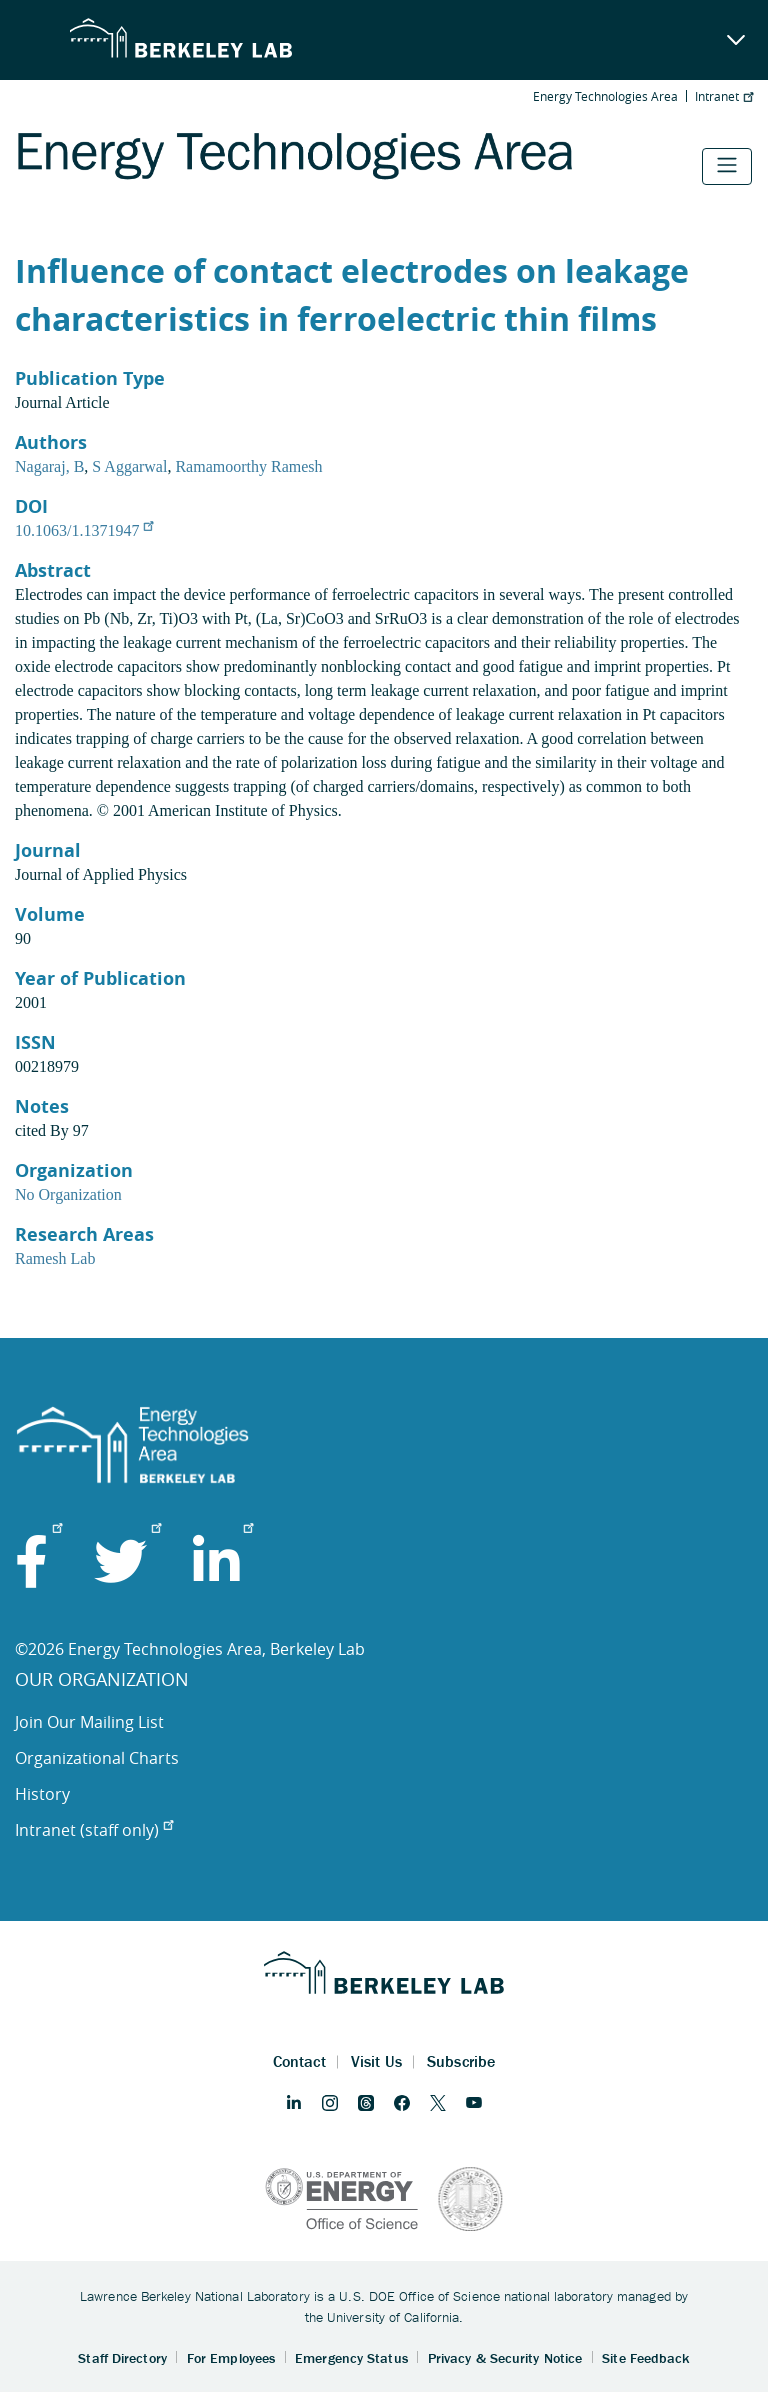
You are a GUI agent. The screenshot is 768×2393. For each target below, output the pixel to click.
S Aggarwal (129, 466)
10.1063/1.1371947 (84, 530)
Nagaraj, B (49, 466)
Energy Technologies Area (605, 96)
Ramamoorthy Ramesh (248, 466)
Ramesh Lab (55, 1258)
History (42, 1794)
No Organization (68, 1194)
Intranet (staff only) (94, 1830)
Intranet (724, 96)
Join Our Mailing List (89, 1722)
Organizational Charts (97, 1758)
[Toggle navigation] (727, 166)
